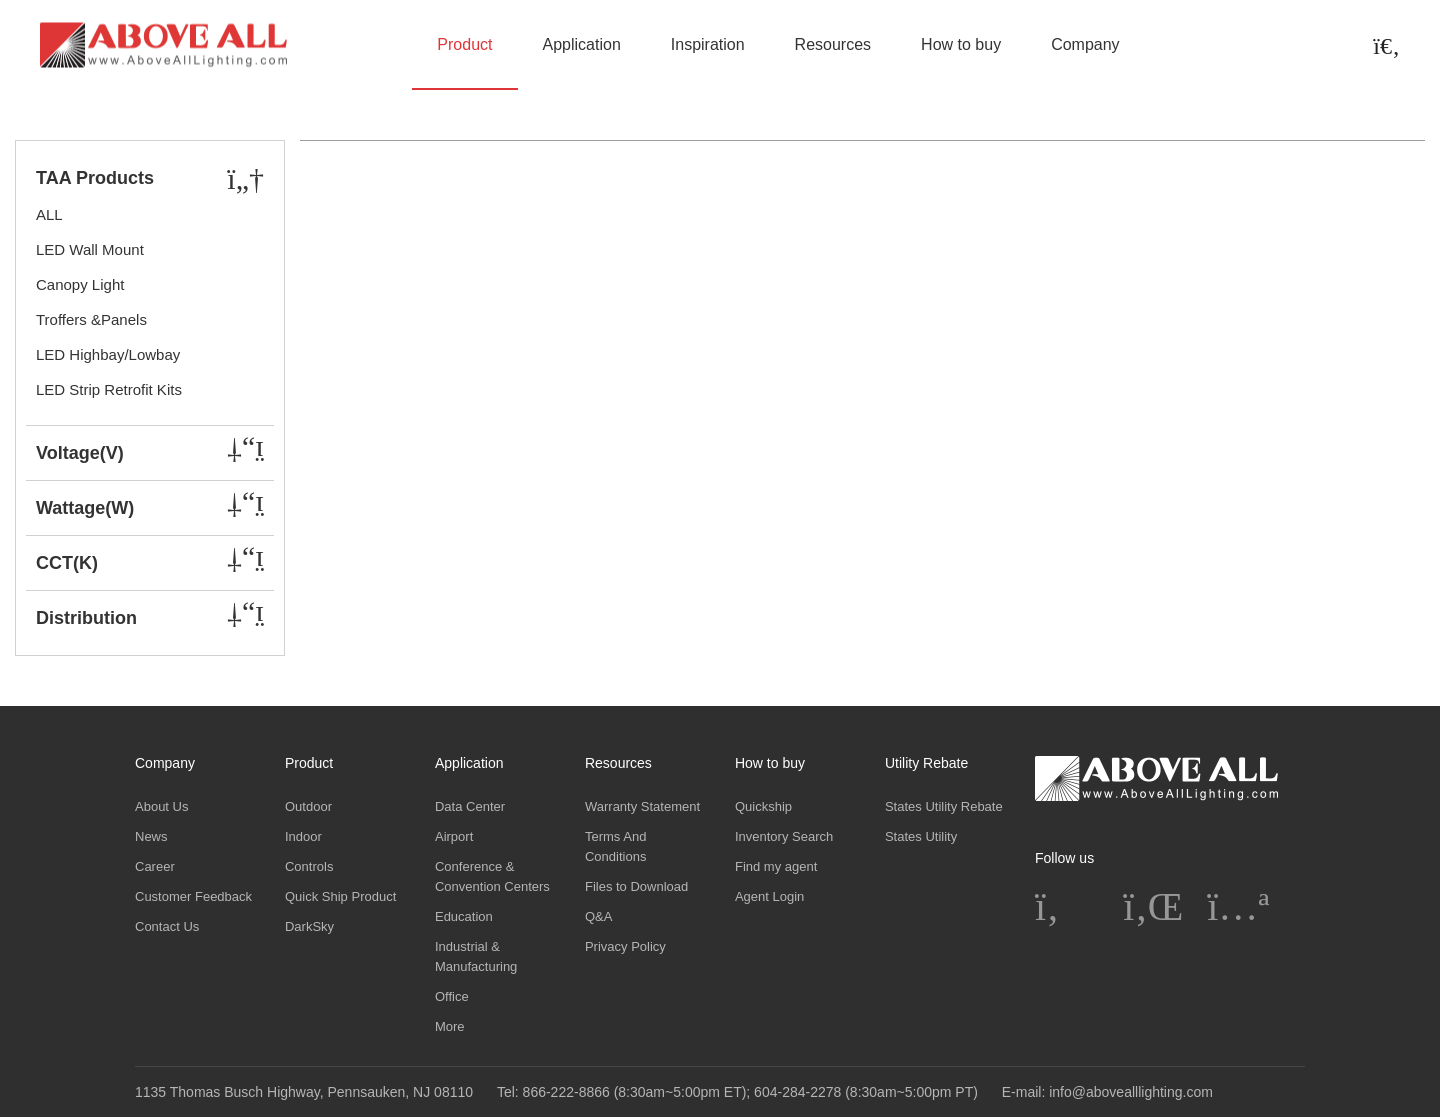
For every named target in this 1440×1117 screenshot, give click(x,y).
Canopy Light (80, 284)
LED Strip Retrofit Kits (109, 389)
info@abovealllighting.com (1131, 1092)
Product (464, 44)
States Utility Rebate (944, 806)
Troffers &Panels (91, 319)
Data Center (470, 806)
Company (1085, 44)
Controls (309, 866)
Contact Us (167, 926)
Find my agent (776, 866)
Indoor (303, 836)
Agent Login (769, 896)
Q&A (598, 916)
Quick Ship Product (340, 896)
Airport (454, 836)
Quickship (763, 806)
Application (582, 44)
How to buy (961, 44)
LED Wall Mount (90, 249)
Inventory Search (784, 836)
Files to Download (636, 886)
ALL (49, 214)
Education (464, 916)
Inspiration (708, 44)
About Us (161, 806)
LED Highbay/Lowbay (108, 354)
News (151, 836)
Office (452, 996)
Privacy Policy (625, 946)
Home (58, 131)
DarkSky (309, 926)
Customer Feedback (193, 896)
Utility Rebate (926, 763)
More (450, 1026)
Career (155, 866)
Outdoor (308, 806)
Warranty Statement (642, 806)
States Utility (921, 836)
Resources (833, 44)
